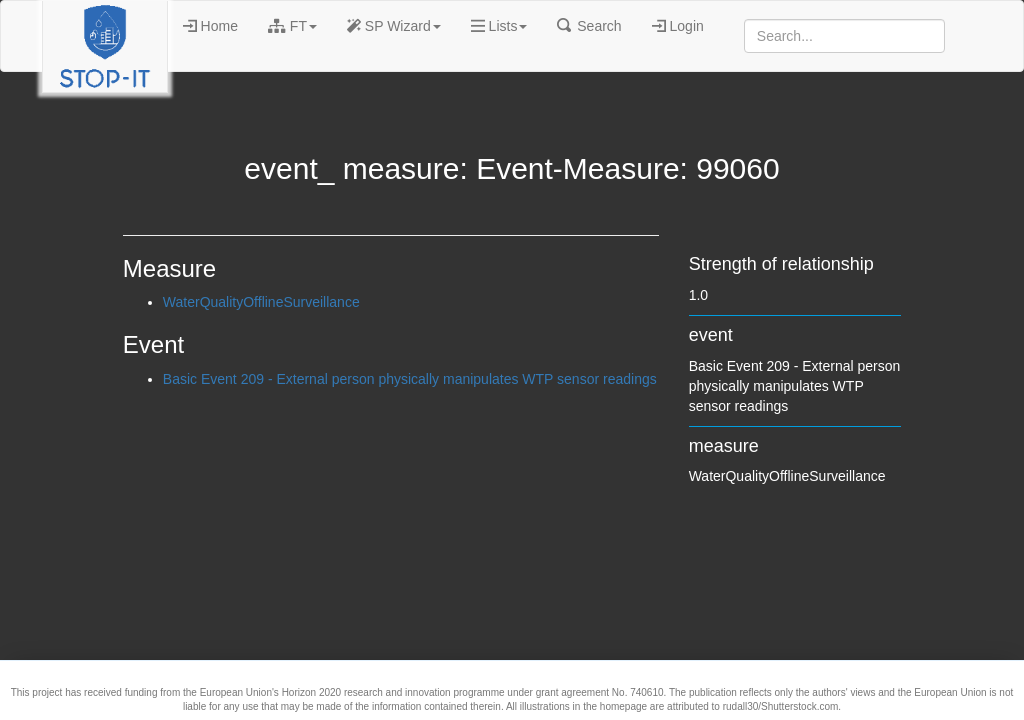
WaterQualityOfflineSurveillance (261, 302)
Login (678, 26)
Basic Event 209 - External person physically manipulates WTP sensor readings (410, 379)
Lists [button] (499, 26)
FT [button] (292, 26)
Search (589, 26)
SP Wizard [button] (394, 26)
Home (210, 26)
